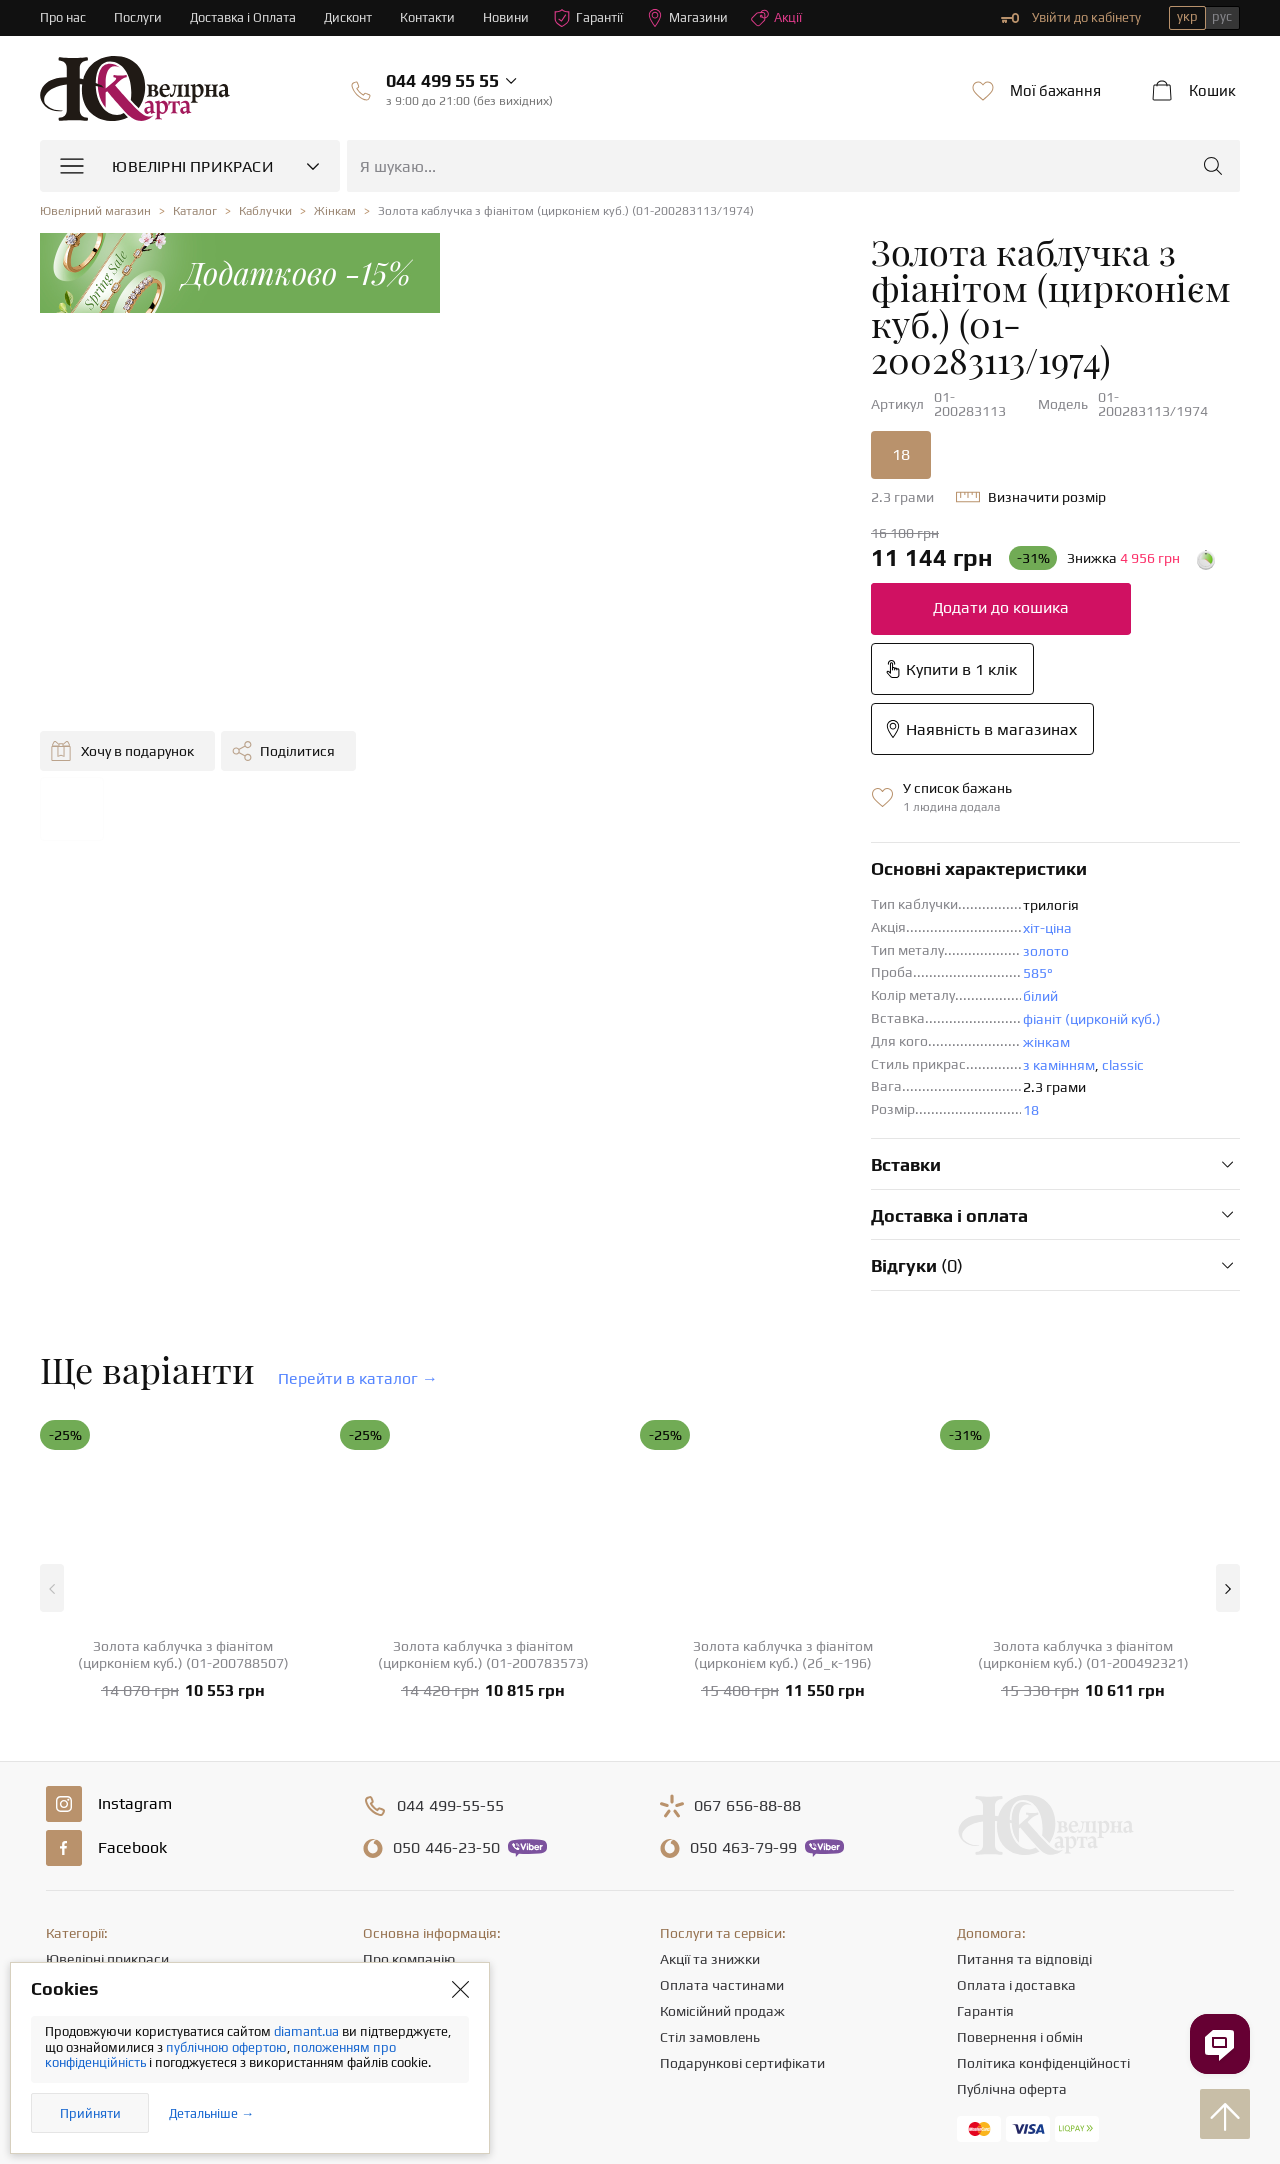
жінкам (707, 836)
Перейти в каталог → (358, 1172)
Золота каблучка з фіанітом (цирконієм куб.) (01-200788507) (183, 1448)
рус (1222, 16)
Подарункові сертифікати (742, 1857)
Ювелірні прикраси (107, 1753)
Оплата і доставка (1016, 1779)
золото (707, 745)
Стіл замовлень (710, 1831)
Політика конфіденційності (1043, 1857)
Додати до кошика (662, 521)
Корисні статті (409, 1883)
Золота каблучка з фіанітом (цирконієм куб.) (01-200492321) (1083, 1448)
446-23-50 (446, 1642)
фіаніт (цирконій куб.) (753, 813)
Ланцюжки (81, 1831)
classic (784, 859)
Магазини (693, 18)
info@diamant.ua (794, 1973)
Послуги (139, 17)
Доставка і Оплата (245, 17)
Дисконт (351, 17)
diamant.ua (308, 2031)
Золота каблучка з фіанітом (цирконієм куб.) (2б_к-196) (783, 1448)
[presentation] (640, 2112)
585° (699, 767)
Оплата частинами (722, 1779)
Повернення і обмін (1020, 1831)
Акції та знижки (710, 1753)
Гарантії (593, 18)
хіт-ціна (708, 722)
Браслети (76, 1883)
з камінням (720, 859)
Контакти (432, 17)
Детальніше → (211, 2113)
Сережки (74, 1805)
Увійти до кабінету (1071, 18)
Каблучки (76, 1779)
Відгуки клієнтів (413, 1909)
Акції (783, 18)
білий (701, 790)
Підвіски (73, 1857)
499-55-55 (450, 1600)
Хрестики (76, 1909)
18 (562, 368)
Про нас (63, 17)
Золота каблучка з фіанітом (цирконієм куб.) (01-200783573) (483, 1448)
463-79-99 (743, 1642)
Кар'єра (388, 1831)
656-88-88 (747, 1600)
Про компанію (409, 1753)
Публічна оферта (1012, 1883)
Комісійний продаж (722, 1805)
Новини (511, 17)
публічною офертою (226, 2047)
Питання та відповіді (1024, 1753)
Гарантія (985, 1805)
